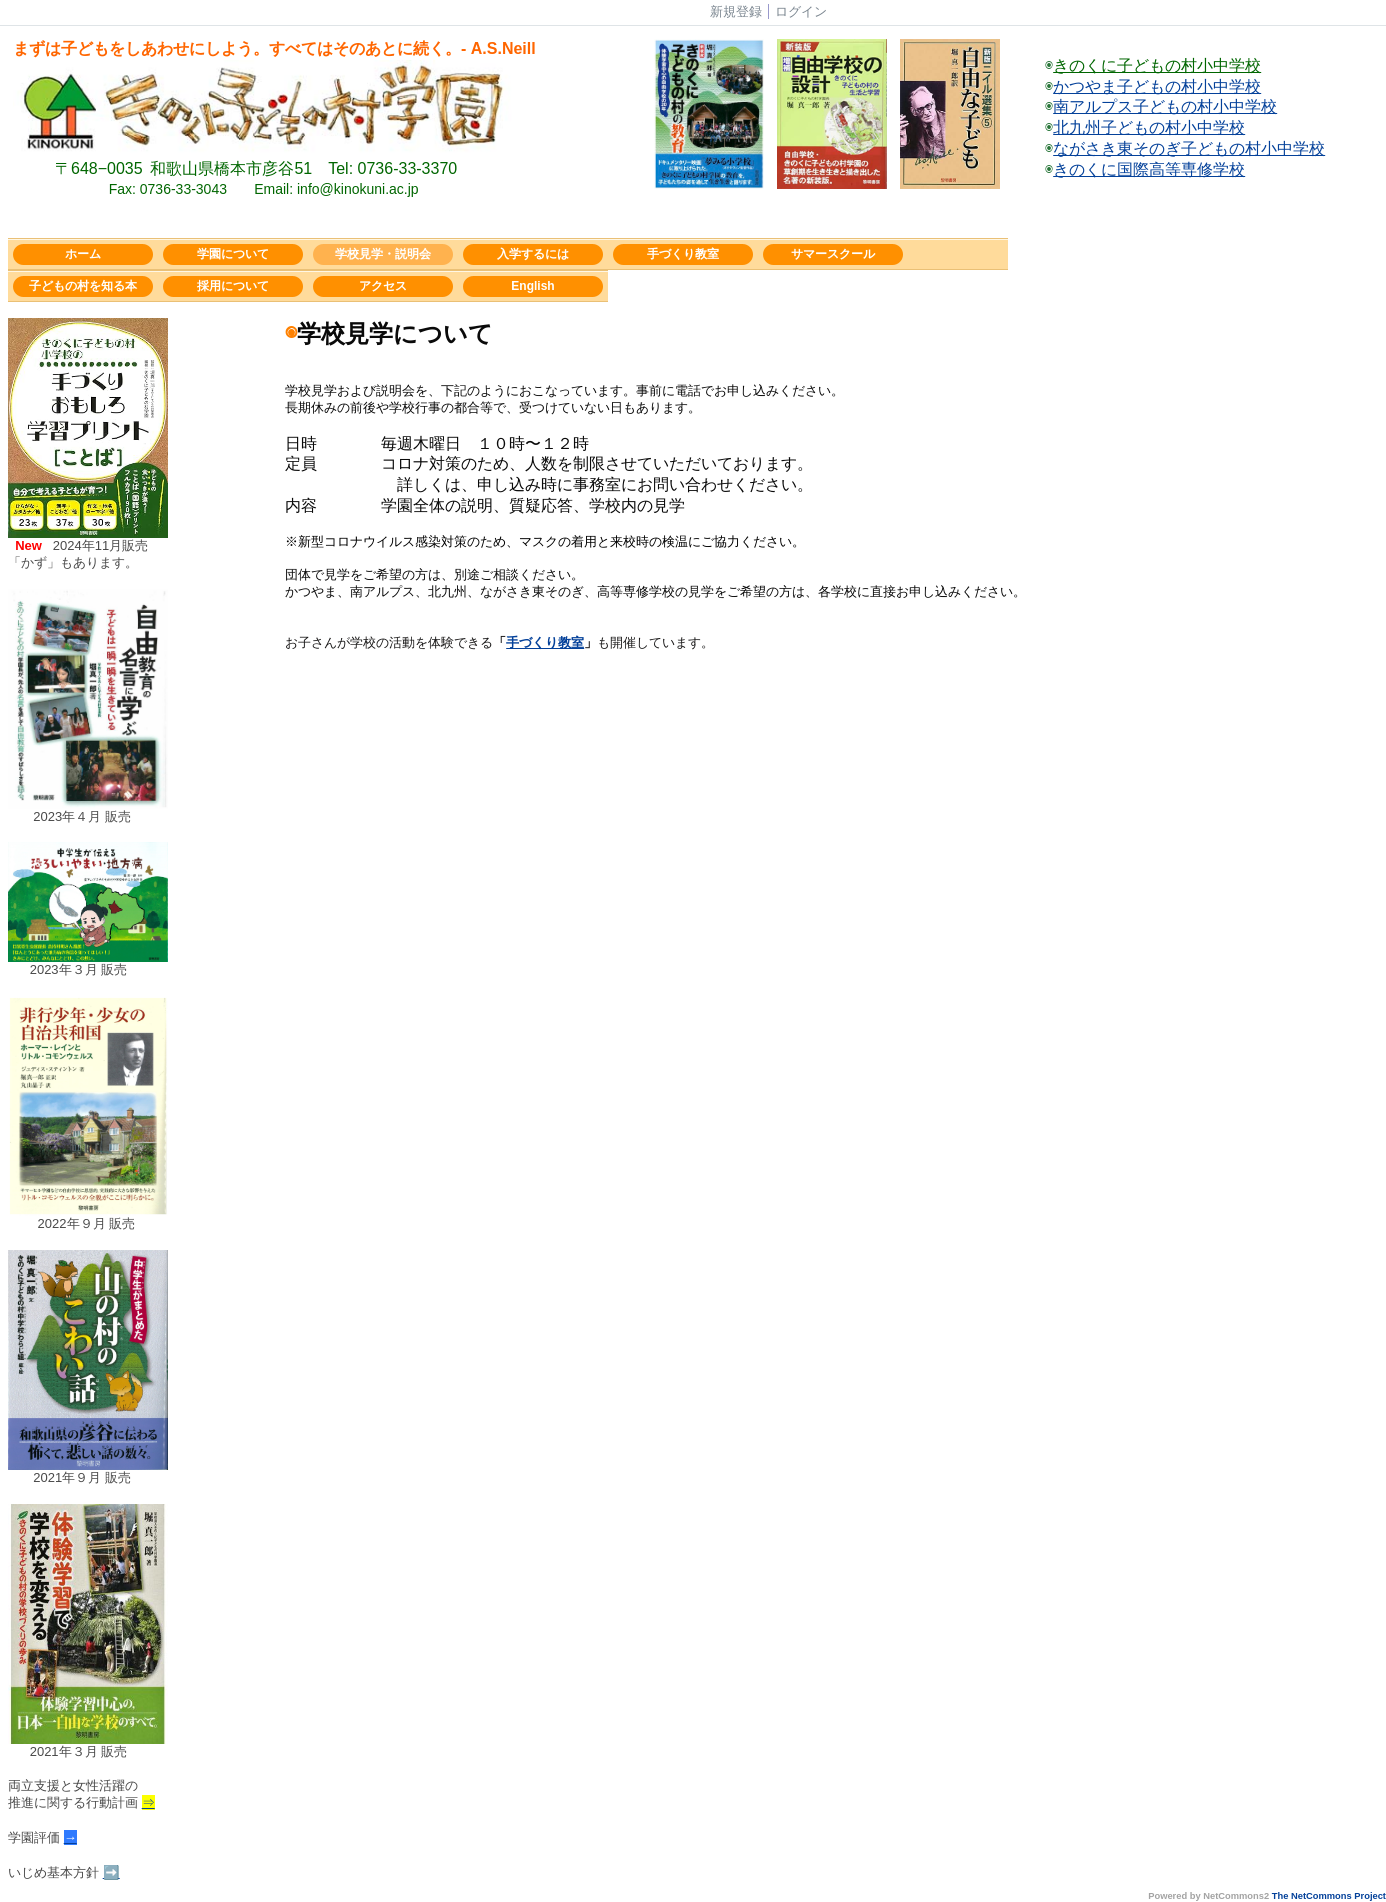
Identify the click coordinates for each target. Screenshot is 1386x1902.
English (532, 286)
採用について (233, 286)
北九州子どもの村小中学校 (1149, 127)
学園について (233, 254)
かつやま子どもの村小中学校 (1157, 86)
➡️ (111, 1872)
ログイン (801, 11)
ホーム (83, 254)
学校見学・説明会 (383, 254)
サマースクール (833, 254)
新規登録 (736, 11)
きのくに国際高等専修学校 (1149, 169)
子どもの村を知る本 (83, 286)
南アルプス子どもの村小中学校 (1165, 106)
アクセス (383, 286)
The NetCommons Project (1329, 1896)
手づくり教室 (683, 254)
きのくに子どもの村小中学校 (1157, 65)
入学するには (533, 254)
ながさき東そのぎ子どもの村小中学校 (1189, 148)
